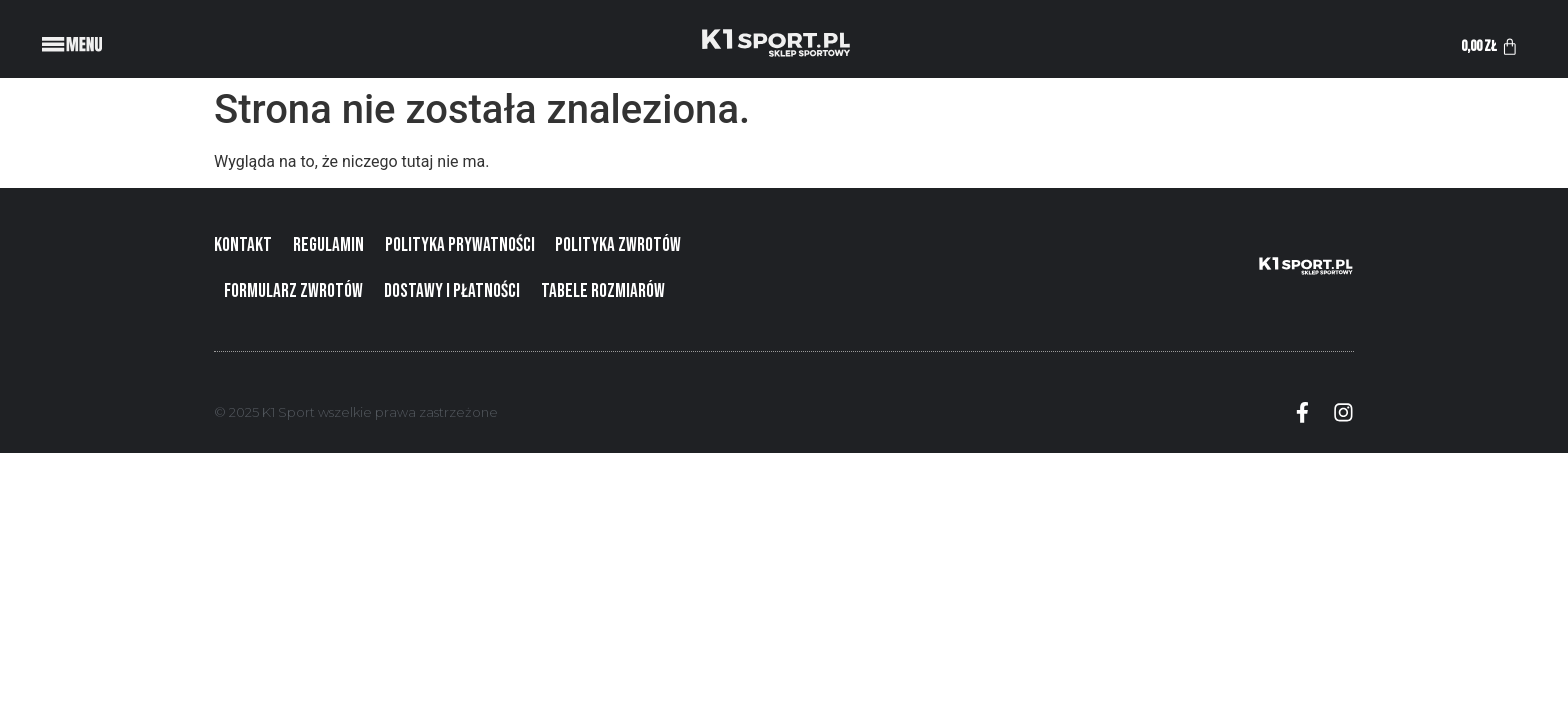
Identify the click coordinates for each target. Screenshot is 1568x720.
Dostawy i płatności (452, 291)
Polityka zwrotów (618, 245)
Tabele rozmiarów (603, 291)
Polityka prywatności (460, 245)
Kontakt (243, 245)
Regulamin (328, 245)
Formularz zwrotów (293, 291)
